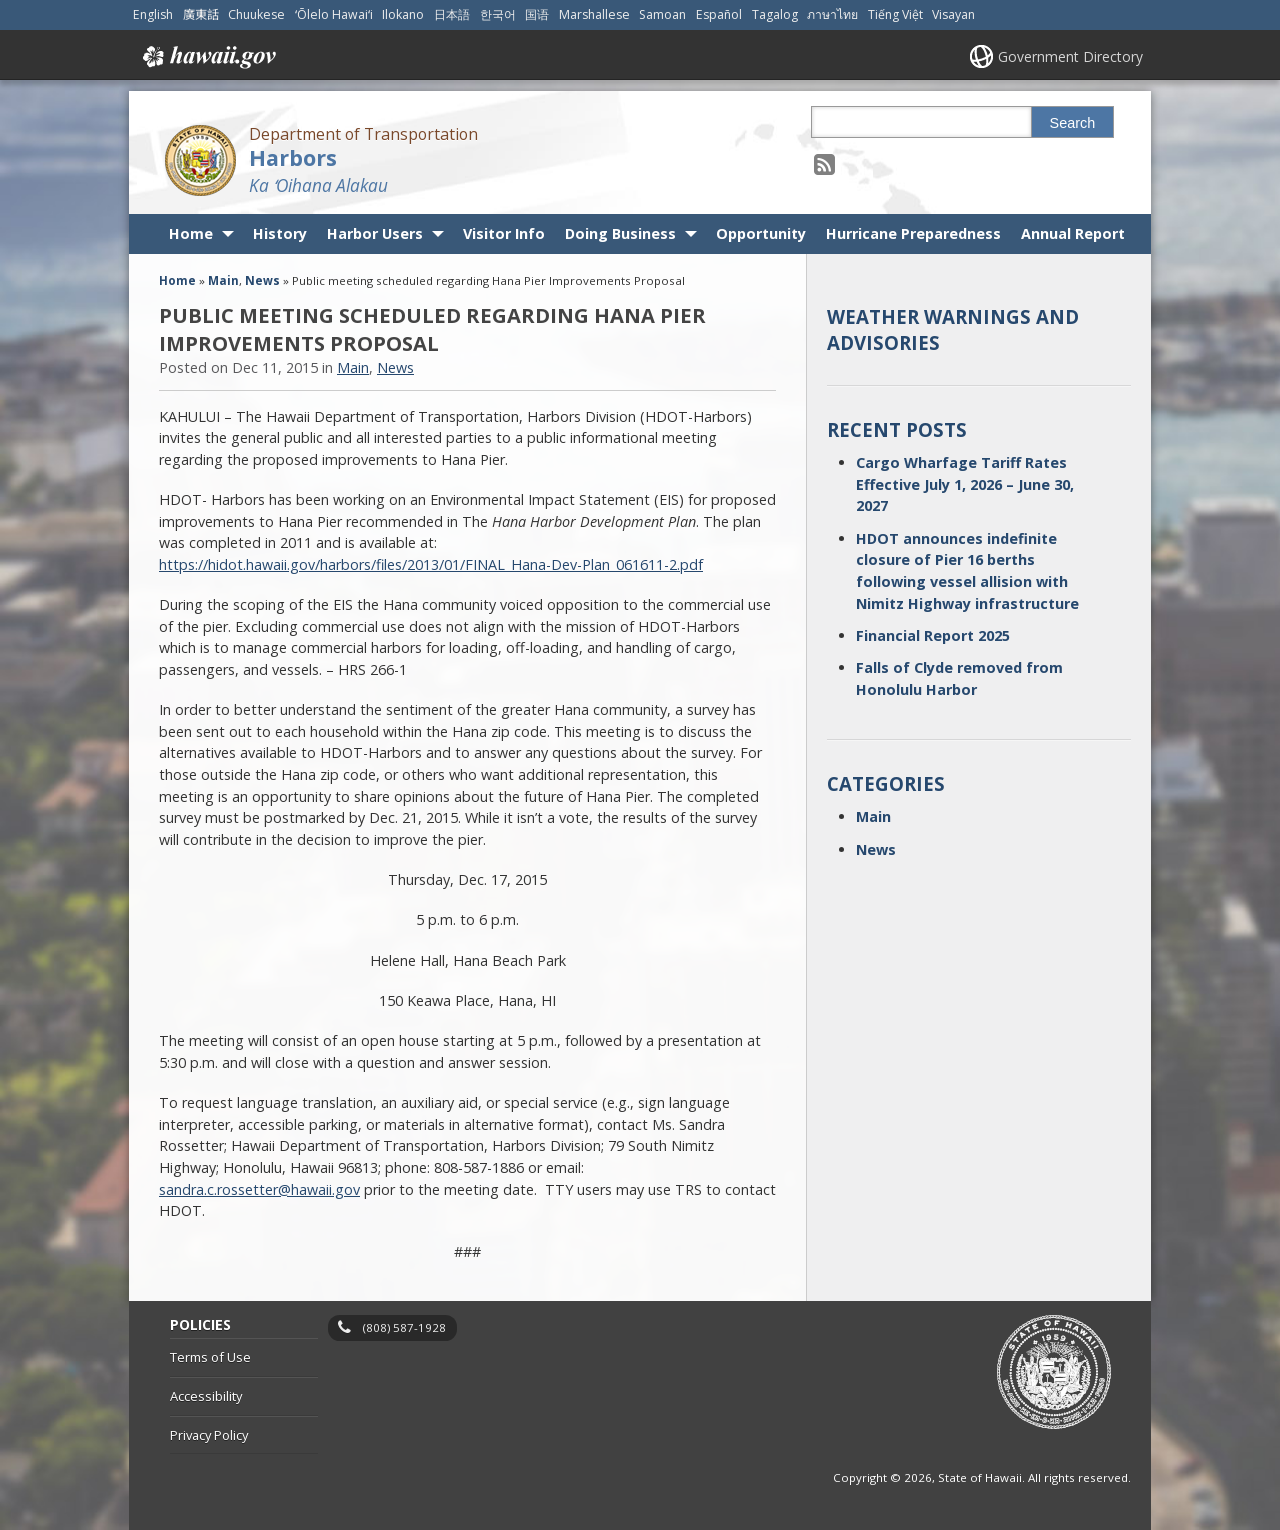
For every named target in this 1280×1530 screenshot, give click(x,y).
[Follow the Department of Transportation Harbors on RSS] (824, 163)
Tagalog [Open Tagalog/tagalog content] (775, 14)
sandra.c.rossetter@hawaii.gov (259, 1189)
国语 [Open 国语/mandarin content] (537, 14)
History (280, 233)
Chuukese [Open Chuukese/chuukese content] (256, 14)
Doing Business (620, 233)
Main (223, 280)
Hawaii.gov (207, 57)
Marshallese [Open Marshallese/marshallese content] (594, 14)
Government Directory (1070, 56)
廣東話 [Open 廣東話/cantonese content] (201, 14)
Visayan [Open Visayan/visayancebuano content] (953, 14)
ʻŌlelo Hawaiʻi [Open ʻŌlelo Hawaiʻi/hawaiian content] (334, 14)
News (262, 280)
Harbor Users (375, 233)
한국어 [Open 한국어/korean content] (498, 14)
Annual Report (1073, 233)
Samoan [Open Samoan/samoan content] (662, 14)
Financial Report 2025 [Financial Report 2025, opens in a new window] (933, 635)
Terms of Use (210, 1357)
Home (191, 233)
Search (1073, 123)
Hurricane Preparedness (913, 233)
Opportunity (761, 233)
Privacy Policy (209, 1435)
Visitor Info (504, 233)
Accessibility (206, 1396)
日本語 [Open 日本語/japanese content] (452, 14)
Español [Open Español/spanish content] (719, 14)
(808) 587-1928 (404, 1327)
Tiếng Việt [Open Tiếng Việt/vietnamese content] (895, 14)
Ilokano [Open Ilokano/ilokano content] (403, 14)
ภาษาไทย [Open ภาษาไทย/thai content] (832, 14)
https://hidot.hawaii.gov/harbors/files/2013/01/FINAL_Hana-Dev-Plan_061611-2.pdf (431, 564)
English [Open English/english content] (153, 14)
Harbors (293, 157)
